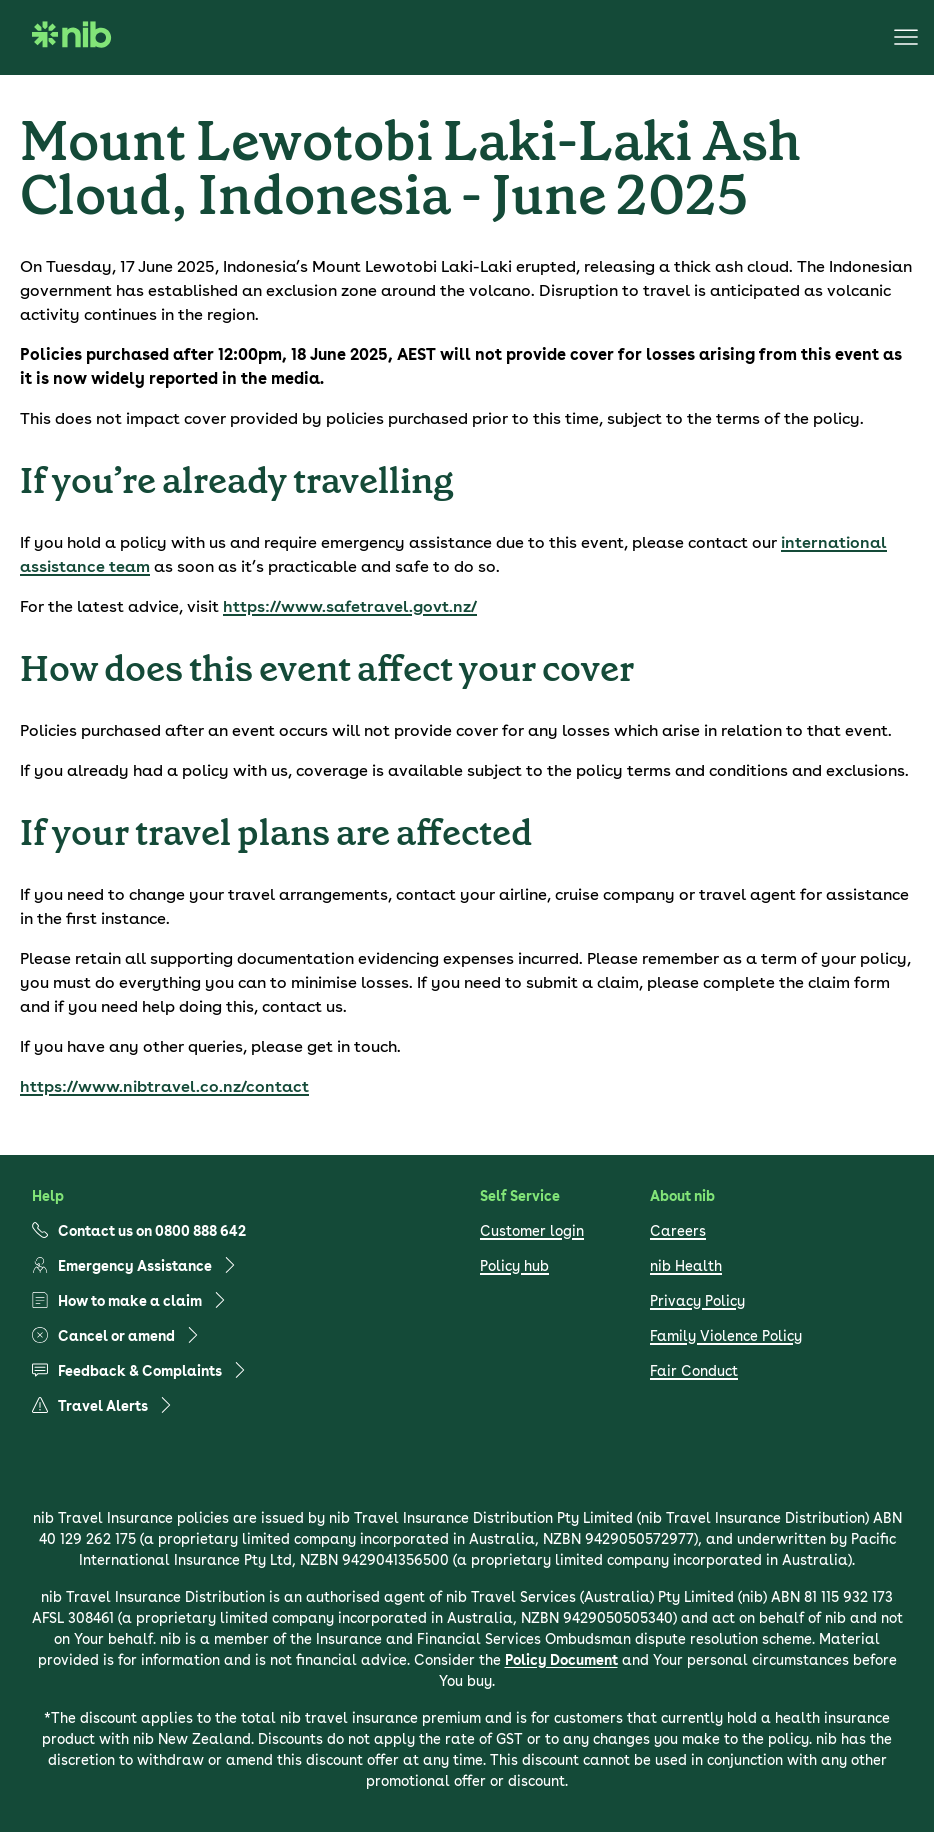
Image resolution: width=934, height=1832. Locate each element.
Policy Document (561, 1660)
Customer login (532, 1231)
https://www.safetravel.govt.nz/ (350, 606)
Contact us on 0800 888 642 (139, 1230)
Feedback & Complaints (140, 1370)
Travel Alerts (103, 1405)
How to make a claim (130, 1300)
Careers (678, 1231)
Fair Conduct (694, 1371)
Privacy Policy (697, 1301)
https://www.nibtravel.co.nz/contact (164, 1086)
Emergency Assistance (135, 1265)
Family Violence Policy (726, 1336)
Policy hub (514, 1266)
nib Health (686, 1266)
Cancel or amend (116, 1335)
